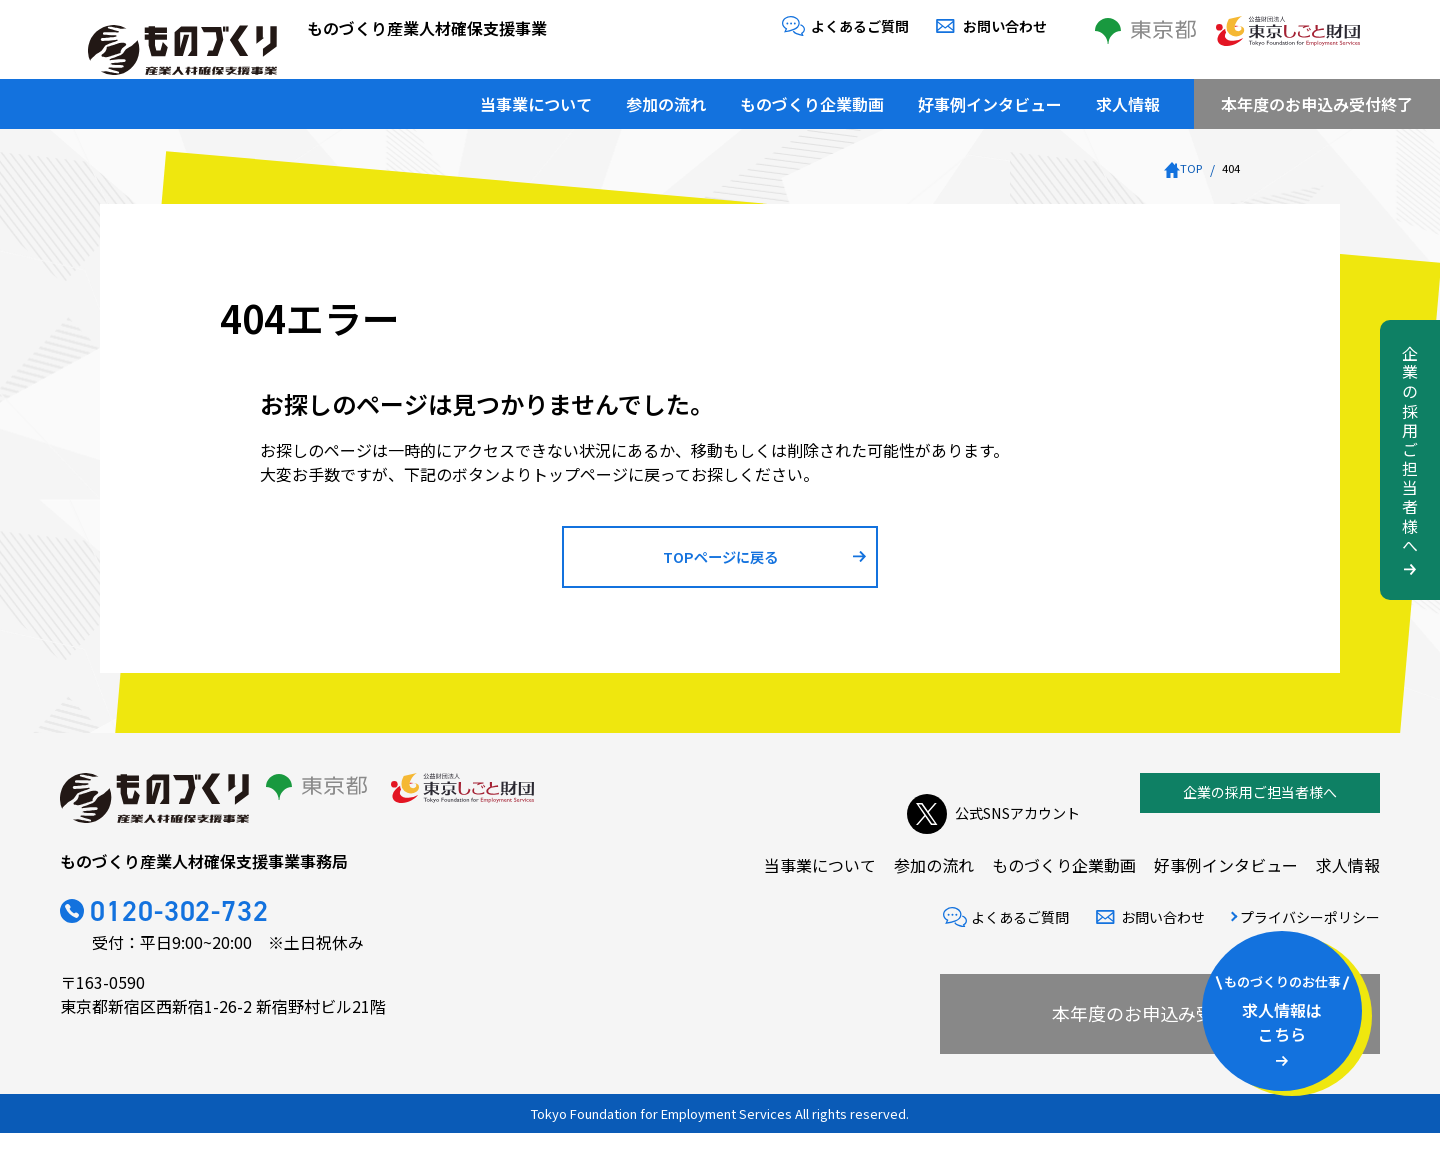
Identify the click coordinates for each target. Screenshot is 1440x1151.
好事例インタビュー (990, 95)
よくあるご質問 (860, 26)
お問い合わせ (1005, 26)
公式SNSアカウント (984, 811)
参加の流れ (666, 95)
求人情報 (1128, 95)
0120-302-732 (206, 933)
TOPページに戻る (720, 565)
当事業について (536, 95)
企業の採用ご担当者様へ (1260, 810)
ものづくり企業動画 (812, 95)
